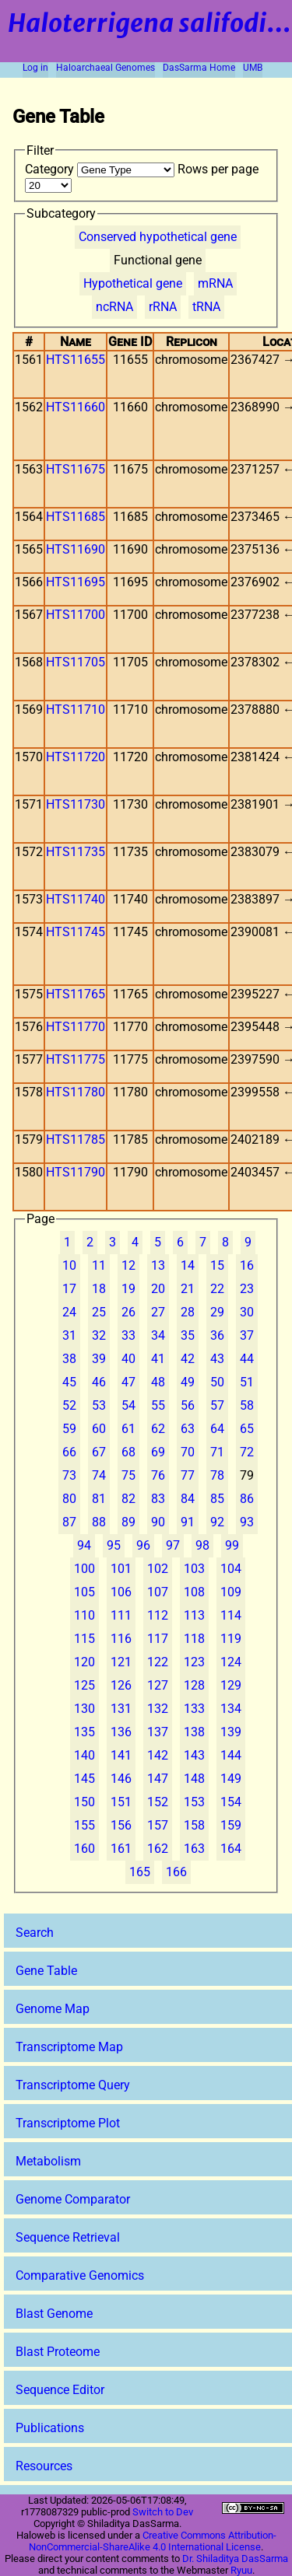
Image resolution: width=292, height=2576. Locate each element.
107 (157, 1592)
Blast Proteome (58, 2351)
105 (84, 1592)
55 (158, 1405)
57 (217, 1405)
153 (194, 1802)
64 (217, 1428)
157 (157, 1825)
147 (157, 1778)
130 (84, 1708)
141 (121, 1755)
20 (158, 1288)
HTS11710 (75, 709)
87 (69, 1522)
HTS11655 (75, 359)
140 (84, 1755)
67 (99, 1452)
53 (99, 1405)
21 (188, 1288)
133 (194, 1708)
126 (121, 1685)
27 (158, 1312)
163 (194, 1848)
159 (230, 1825)
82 (128, 1498)
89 (128, 1522)
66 (69, 1452)
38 (69, 1358)
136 (121, 1732)
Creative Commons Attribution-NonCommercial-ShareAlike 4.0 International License (152, 2541)
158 (194, 1825)
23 (247, 1288)
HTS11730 (75, 804)
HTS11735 (75, 851)
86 (247, 1498)
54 (128, 1405)
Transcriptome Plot (68, 2123)
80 (69, 1498)
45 (69, 1382)
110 (84, 1615)
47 (128, 1382)
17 (69, 1288)
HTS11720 (75, 757)
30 (247, 1312)
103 (194, 1568)
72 (247, 1452)
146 (121, 1778)
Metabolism (48, 2161)
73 (69, 1475)
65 (247, 1428)
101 (121, 1568)
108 (194, 1592)
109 (230, 1592)
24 (69, 1312)
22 (217, 1288)
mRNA (215, 283)
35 (188, 1335)
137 (157, 1732)
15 (217, 1265)
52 (69, 1405)
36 (217, 1335)
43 (217, 1358)
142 (157, 1755)
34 (158, 1335)
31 (69, 1335)
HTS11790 (75, 1172)
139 (230, 1732)
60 (99, 1428)
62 (158, 1428)
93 (247, 1522)
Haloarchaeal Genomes (105, 67)
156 (121, 1825)
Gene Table (46, 1970)
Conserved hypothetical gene (158, 236)
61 (128, 1428)
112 (157, 1615)
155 (84, 1825)
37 (247, 1335)
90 (158, 1522)
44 (247, 1358)
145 (84, 1778)
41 (158, 1358)
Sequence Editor (60, 2389)
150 (84, 1802)
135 (84, 1732)
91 (188, 1522)
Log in (35, 67)
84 (188, 1498)
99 (232, 1545)
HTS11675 (75, 469)
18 (99, 1288)
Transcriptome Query (73, 2085)
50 (217, 1382)
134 (230, 1708)
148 (194, 1778)
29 (217, 1312)
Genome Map (53, 2008)
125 (84, 1685)
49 (188, 1382)
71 (217, 1452)
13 (158, 1265)
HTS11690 (75, 549)
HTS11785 (75, 1139)
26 (128, 1312)
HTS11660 (75, 407)
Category (101, 169)
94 (84, 1545)
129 (230, 1685)
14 (188, 1265)
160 (84, 1848)
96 (143, 1545)
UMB (252, 67)
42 (188, 1358)
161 (121, 1848)
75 (128, 1475)
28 (188, 1312)
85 (217, 1498)
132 (157, 1708)
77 (188, 1475)
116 (121, 1638)
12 (128, 1265)
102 (157, 1568)
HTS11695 (75, 582)
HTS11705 (75, 662)
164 (230, 1848)
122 (157, 1662)
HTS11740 (75, 899)
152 (157, 1802)
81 (99, 1498)
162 (157, 1848)
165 (139, 1872)
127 (157, 1685)
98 (202, 1545)
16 (247, 1265)
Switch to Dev (162, 2512)
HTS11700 (75, 614)
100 (84, 1568)
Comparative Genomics (80, 2275)
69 (158, 1452)
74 (99, 1475)
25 (99, 1312)
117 (157, 1638)
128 (194, 1685)
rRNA (163, 306)
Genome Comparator (73, 2199)
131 (121, 1708)
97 (173, 1545)
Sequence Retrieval (68, 2237)
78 (217, 1475)
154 (230, 1802)
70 (188, 1452)
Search (35, 1932)
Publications (50, 2427)
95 (114, 1545)
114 (230, 1615)
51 (247, 1382)
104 (230, 1568)
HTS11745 (75, 931)
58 (247, 1405)
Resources (44, 2466)
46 (99, 1382)
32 (99, 1335)
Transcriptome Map (69, 2046)
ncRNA (114, 306)
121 (121, 1662)
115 (84, 1638)
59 (69, 1428)
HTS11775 (75, 1059)
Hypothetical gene (132, 283)
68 (128, 1452)
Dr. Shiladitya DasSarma (235, 2558)
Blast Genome (54, 2313)
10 (69, 1265)
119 (230, 1638)
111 (121, 1615)
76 (158, 1475)
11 (99, 1265)
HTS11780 (75, 1092)
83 (158, 1498)
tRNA (206, 306)
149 (230, 1778)
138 (194, 1732)
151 (121, 1802)
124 (230, 1662)
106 (121, 1592)
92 (217, 1522)
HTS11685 (75, 516)
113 (194, 1615)
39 (99, 1358)
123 (194, 1662)
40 (128, 1358)
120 (84, 1662)
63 (188, 1428)
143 (194, 1755)
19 (128, 1288)
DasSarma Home (199, 67)
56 (188, 1405)
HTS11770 (75, 1026)
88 (99, 1522)
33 (128, 1335)
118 (194, 1638)
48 (158, 1382)
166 (176, 1872)
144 (230, 1755)
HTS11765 (75, 994)
